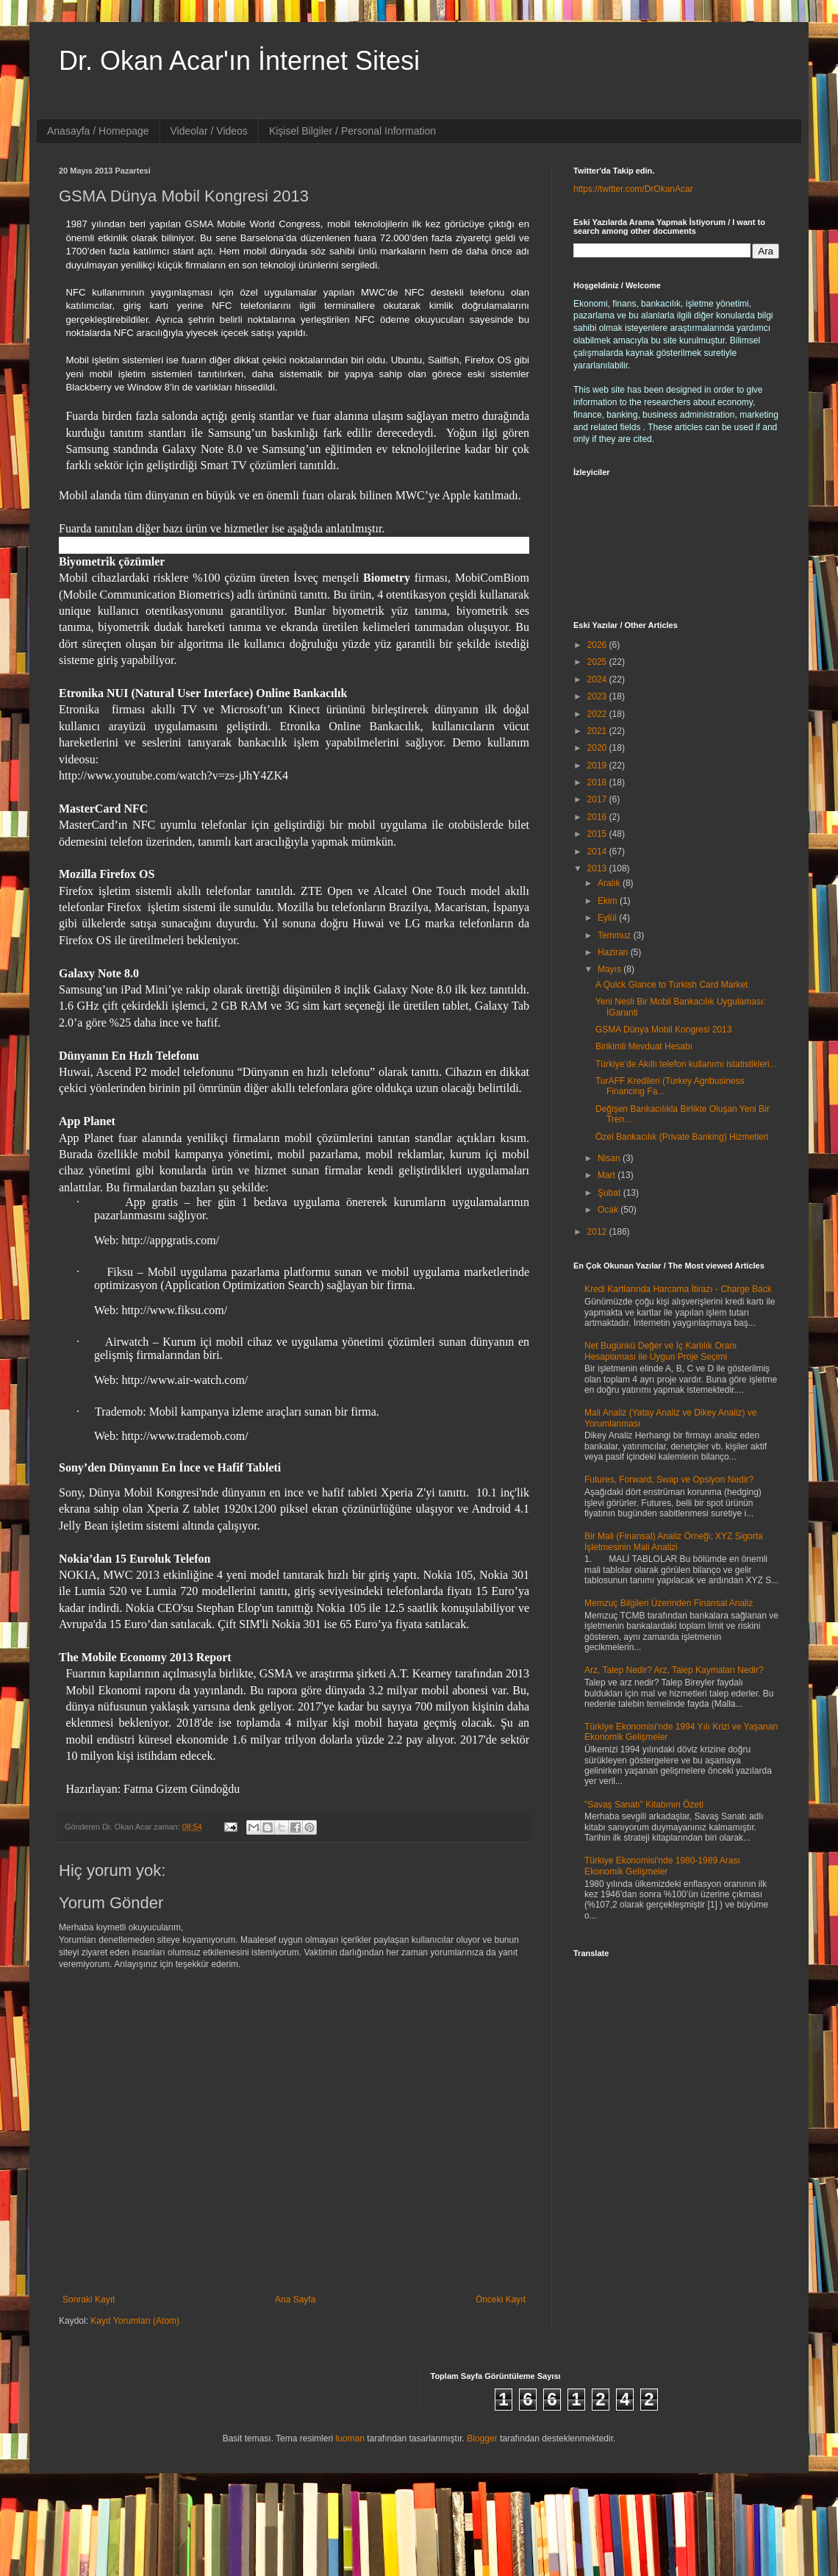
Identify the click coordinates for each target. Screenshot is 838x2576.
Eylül (608, 918)
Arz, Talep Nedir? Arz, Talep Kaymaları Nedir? (674, 1670)
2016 (598, 817)
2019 (598, 765)
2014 (598, 851)
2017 (598, 799)
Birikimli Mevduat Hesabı (643, 1046)
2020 (598, 748)
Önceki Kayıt (501, 2299)
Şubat (610, 1193)
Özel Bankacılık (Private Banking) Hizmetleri (681, 1137)
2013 (598, 868)
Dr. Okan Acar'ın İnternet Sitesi (239, 61)
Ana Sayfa (295, 2299)
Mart (607, 1175)
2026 (598, 645)
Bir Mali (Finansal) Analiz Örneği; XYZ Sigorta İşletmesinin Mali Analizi (673, 1541)
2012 (598, 1232)
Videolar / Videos (209, 131)
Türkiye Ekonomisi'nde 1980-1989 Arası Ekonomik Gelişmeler (662, 1865)
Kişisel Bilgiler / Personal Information (352, 131)
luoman (349, 2438)
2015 (598, 834)
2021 (598, 731)
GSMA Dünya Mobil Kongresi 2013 (663, 1029)
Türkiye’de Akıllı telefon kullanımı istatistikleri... (686, 1064)
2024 (598, 679)
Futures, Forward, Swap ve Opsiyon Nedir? (668, 1479)
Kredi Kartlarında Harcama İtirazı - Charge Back (678, 1289)
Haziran (614, 952)
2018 (598, 782)
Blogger (482, 2438)
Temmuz (616, 935)
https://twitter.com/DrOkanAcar (633, 189)
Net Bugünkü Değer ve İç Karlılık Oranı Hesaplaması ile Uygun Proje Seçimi (660, 1351)
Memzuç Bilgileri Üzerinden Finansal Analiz (668, 1603)
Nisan (610, 1158)
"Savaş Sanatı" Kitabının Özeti (643, 1804)
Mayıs (610, 969)
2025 (598, 662)
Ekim (609, 901)
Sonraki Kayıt (88, 2299)
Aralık (610, 883)
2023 (598, 696)
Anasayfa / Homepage (98, 131)
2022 (598, 714)
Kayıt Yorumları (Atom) (134, 2321)
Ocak (609, 1210)
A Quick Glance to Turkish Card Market (671, 985)
